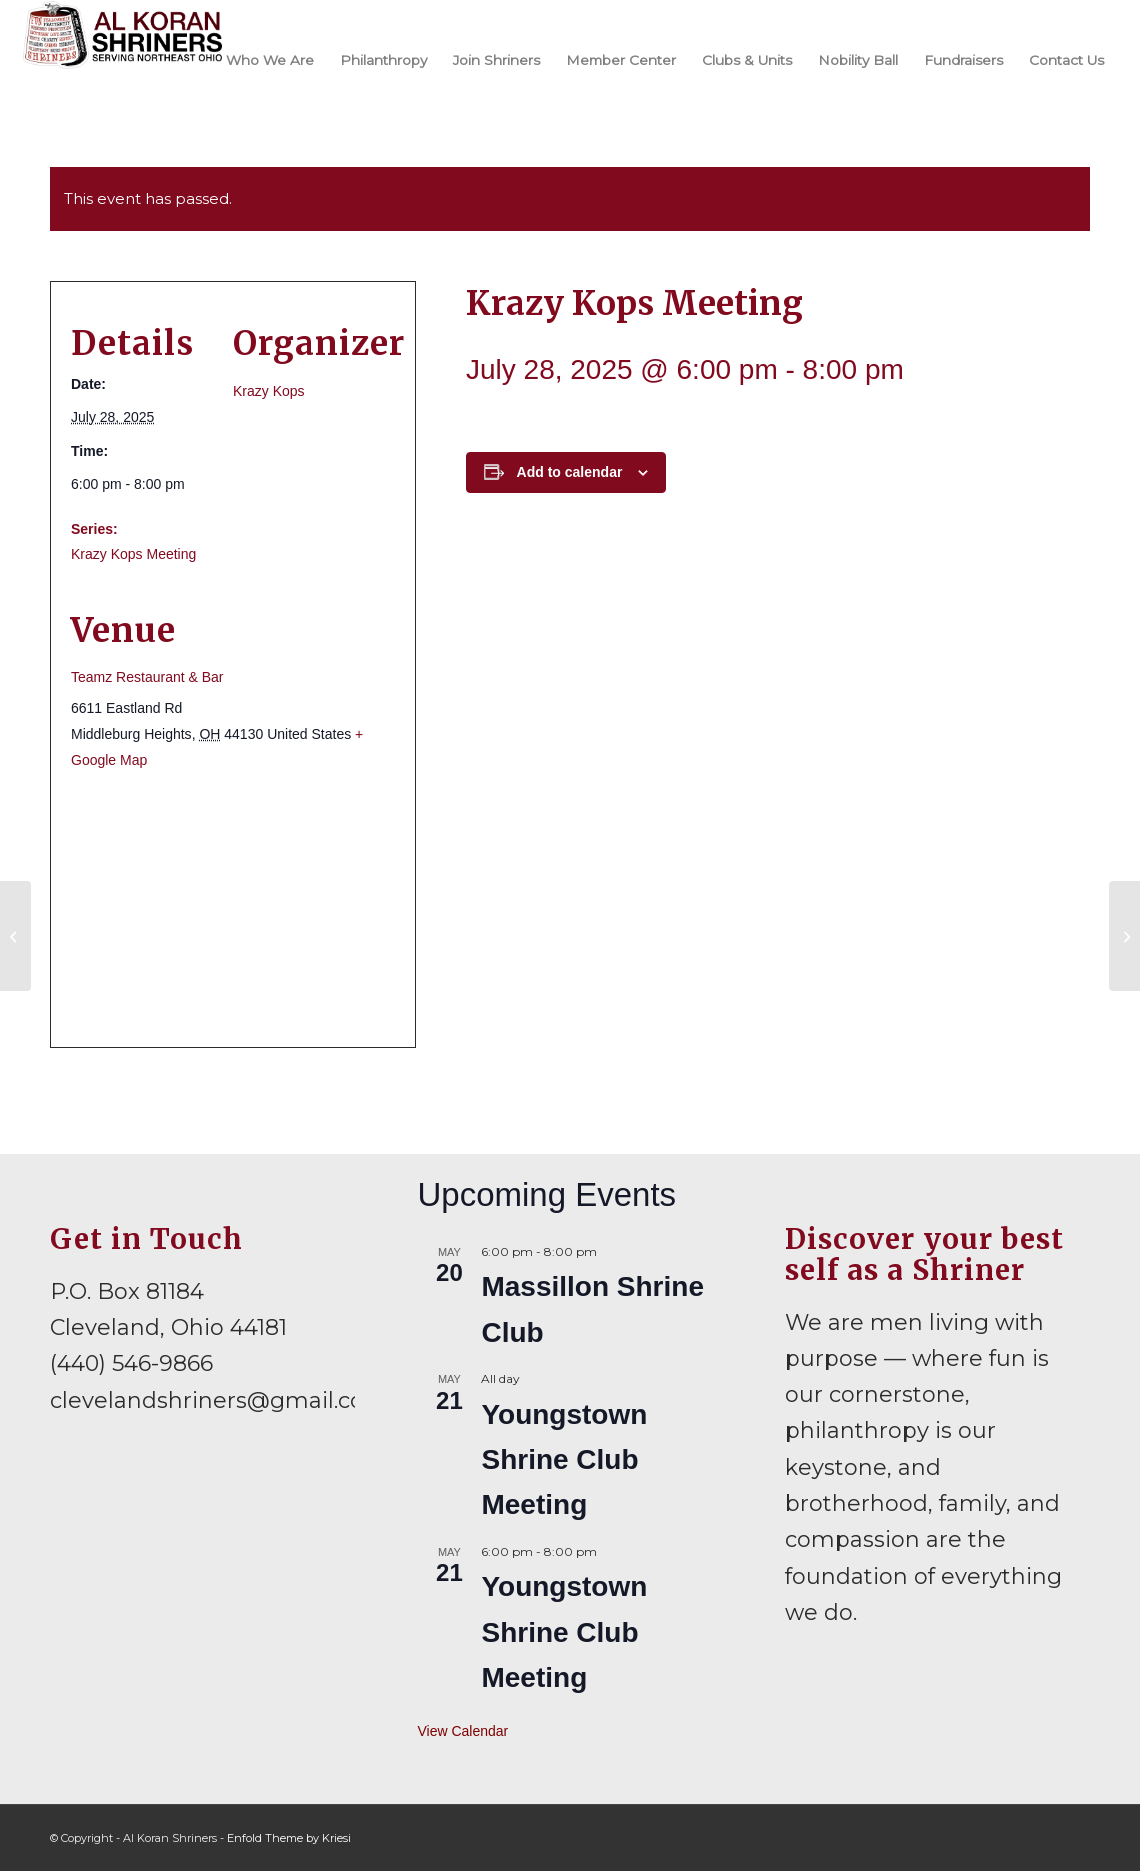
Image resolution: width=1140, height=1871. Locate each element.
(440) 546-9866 (131, 1363)
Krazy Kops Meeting (133, 554)
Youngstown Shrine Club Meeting (564, 1460)
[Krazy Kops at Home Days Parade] (1124, 936)
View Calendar (462, 1731)
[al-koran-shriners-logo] (122, 59)
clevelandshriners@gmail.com (219, 1400)
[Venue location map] (233, 908)
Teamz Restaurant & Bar (147, 677)
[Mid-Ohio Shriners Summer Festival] (15, 936)
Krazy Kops (269, 391)
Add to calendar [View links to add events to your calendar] (570, 472)
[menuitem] (270, 59)
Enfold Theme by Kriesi (289, 1838)
